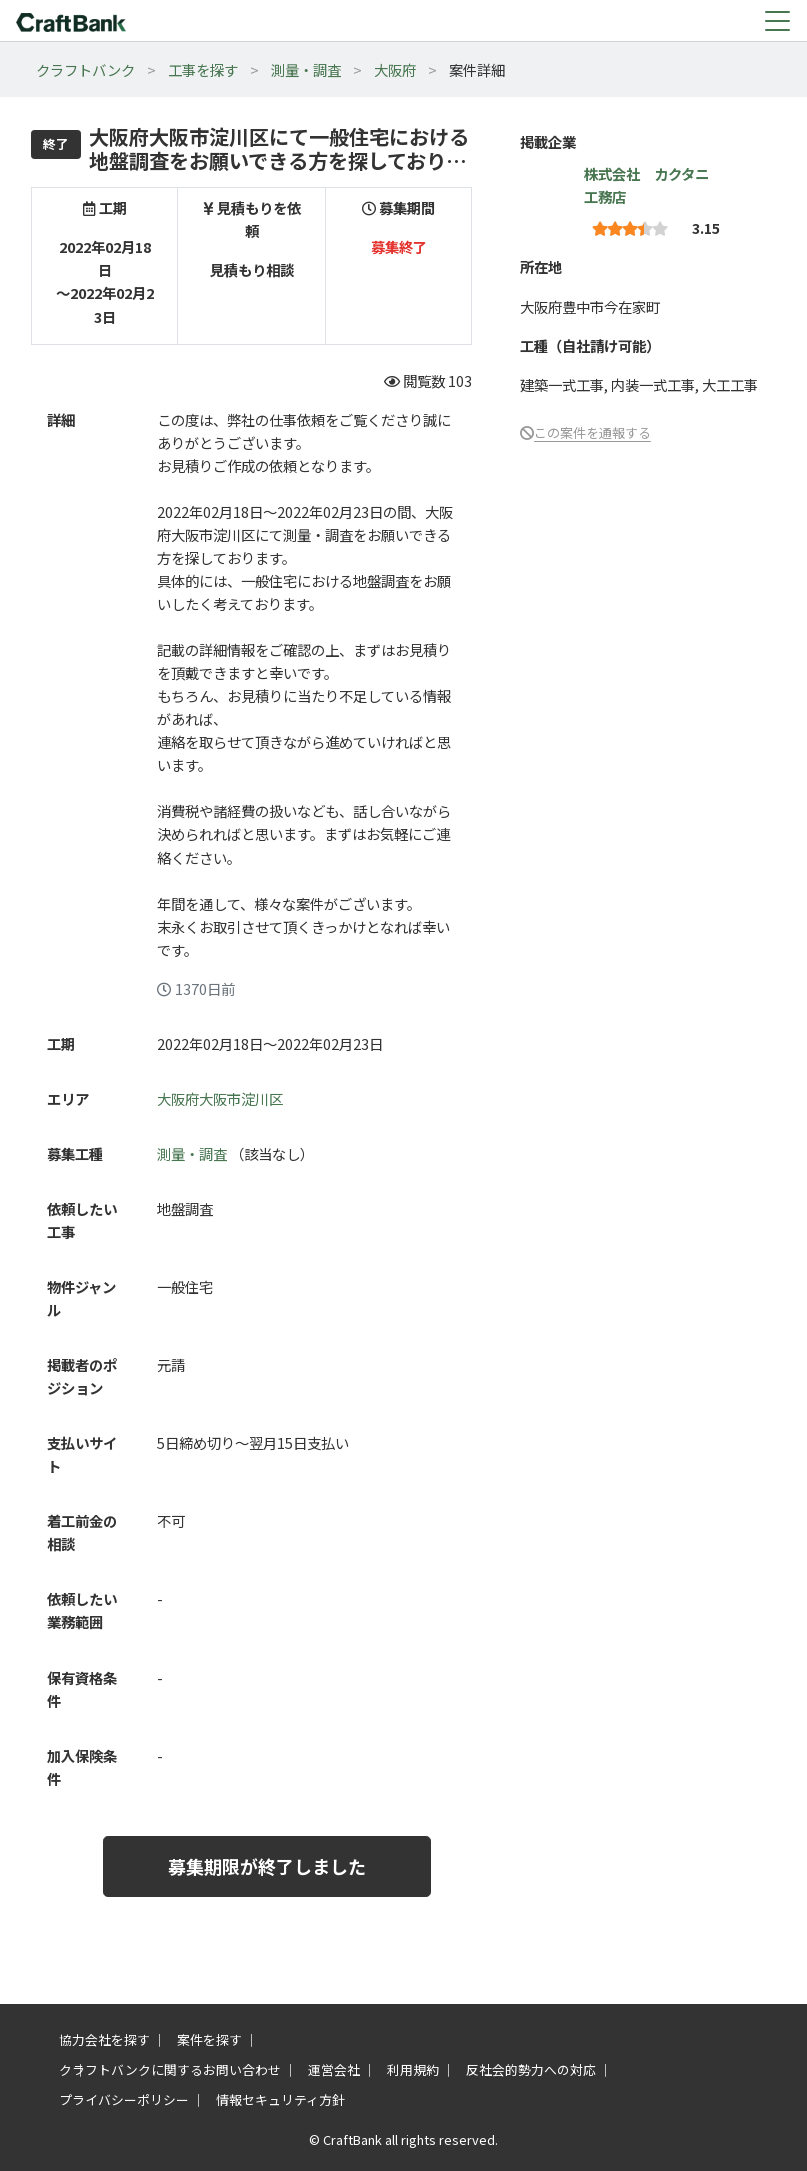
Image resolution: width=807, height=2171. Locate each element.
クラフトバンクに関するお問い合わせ (170, 2069)
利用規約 (413, 2069)
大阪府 (395, 69)
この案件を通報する (592, 432)
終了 (56, 143)
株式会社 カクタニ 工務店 (653, 185)
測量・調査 (306, 69)
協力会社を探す (104, 2039)
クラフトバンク (85, 69)
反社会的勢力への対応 (531, 2069)
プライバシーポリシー (124, 2099)
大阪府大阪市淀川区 (220, 1098)
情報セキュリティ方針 (280, 2099)
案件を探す (209, 2039)
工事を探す (203, 69)
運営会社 (334, 2069)
